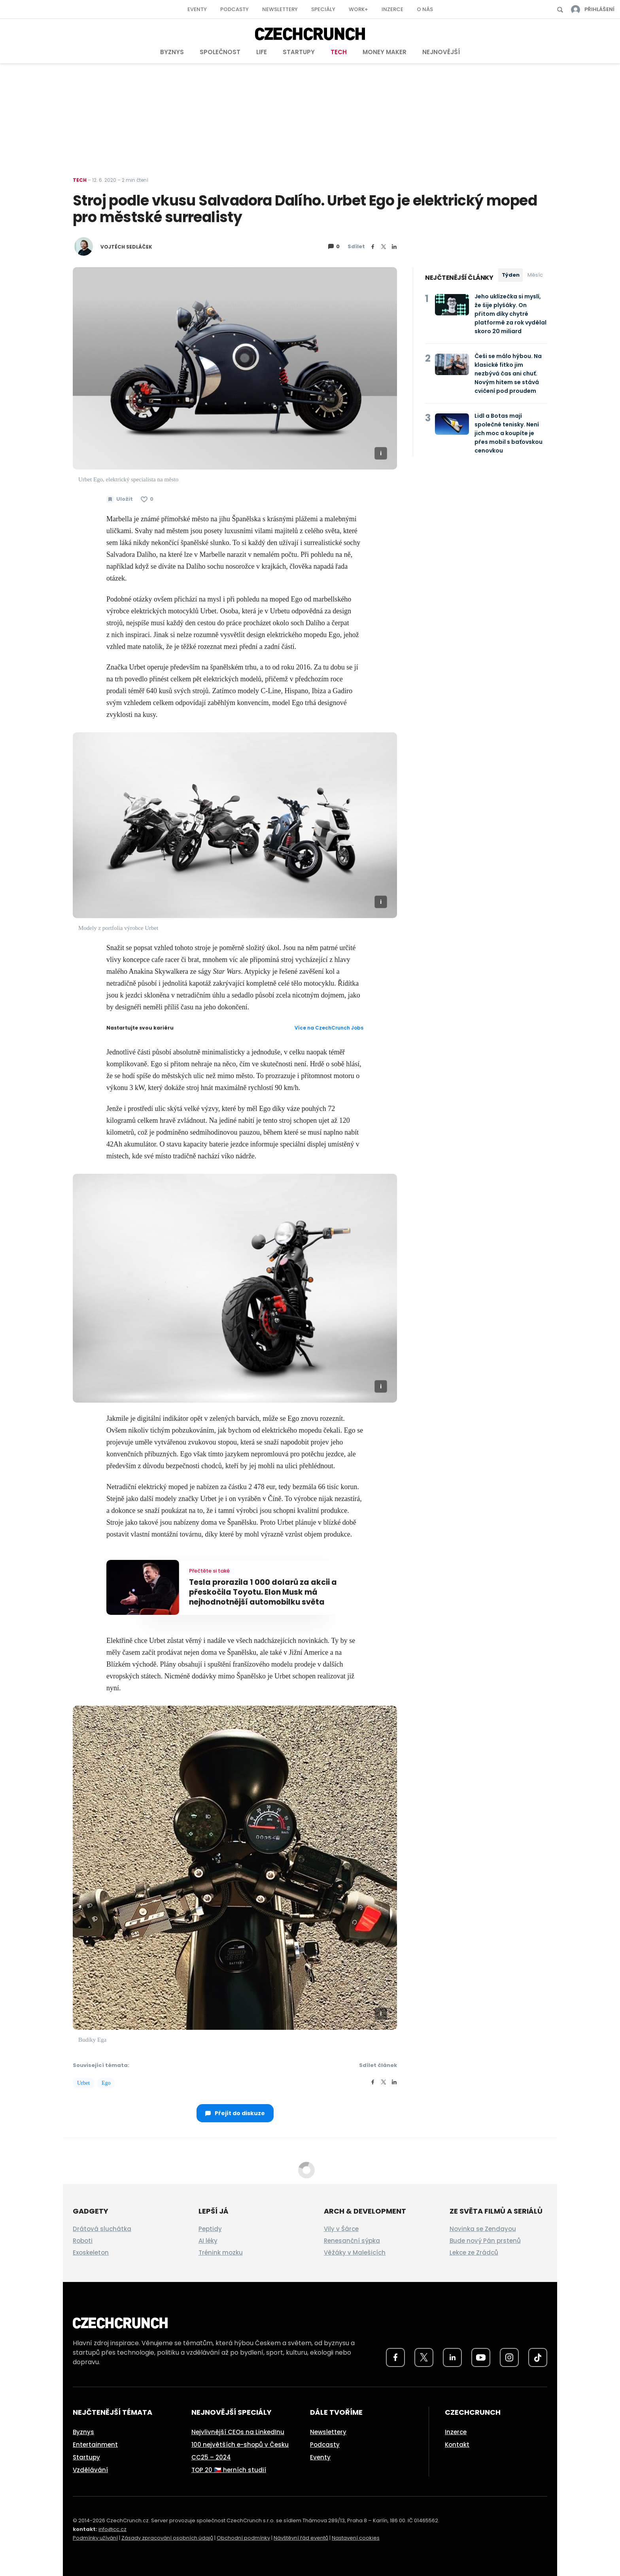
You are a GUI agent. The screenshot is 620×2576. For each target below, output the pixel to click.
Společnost (220, 52)
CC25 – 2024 (211, 2457)
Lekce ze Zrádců (474, 2252)
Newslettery (280, 9)
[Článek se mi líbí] (147, 499)
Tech (339, 52)
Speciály (323, 9)
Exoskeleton (91, 2252)
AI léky (207, 2241)
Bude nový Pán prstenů (485, 2241)
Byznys (172, 52)
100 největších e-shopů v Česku (240, 2444)
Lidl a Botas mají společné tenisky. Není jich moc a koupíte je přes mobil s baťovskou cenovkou (508, 433)
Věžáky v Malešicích (355, 2252)
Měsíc (535, 275)
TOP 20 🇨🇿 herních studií (228, 2470)
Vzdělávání (90, 2470)
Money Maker (384, 52)
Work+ (358, 9)
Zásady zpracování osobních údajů (167, 2538)
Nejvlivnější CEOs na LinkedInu (237, 2432)
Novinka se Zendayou (483, 2229)
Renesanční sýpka (352, 2241)
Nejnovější (441, 52)
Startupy (299, 52)
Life (261, 52)
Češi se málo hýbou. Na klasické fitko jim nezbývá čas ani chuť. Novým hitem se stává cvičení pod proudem (508, 373)
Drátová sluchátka (102, 2229)
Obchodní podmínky (243, 2538)
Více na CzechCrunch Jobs (329, 1027)
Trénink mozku (220, 2252)
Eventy (197, 9)
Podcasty (234, 9)
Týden (511, 275)
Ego (106, 2083)
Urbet (83, 2083)
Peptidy (210, 2229)
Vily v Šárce (341, 2229)
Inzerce (392, 9)
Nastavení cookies (356, 2538)
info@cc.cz (112, 2529)
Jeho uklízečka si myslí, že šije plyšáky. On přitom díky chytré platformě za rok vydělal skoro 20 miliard (510, 313)
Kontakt (457, 2444)
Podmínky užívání (95, 2538)
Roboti (83, 2241)
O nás (425, 9)
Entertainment (95, 2444)
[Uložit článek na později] (119, 499)
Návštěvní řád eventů (301, 2538)
